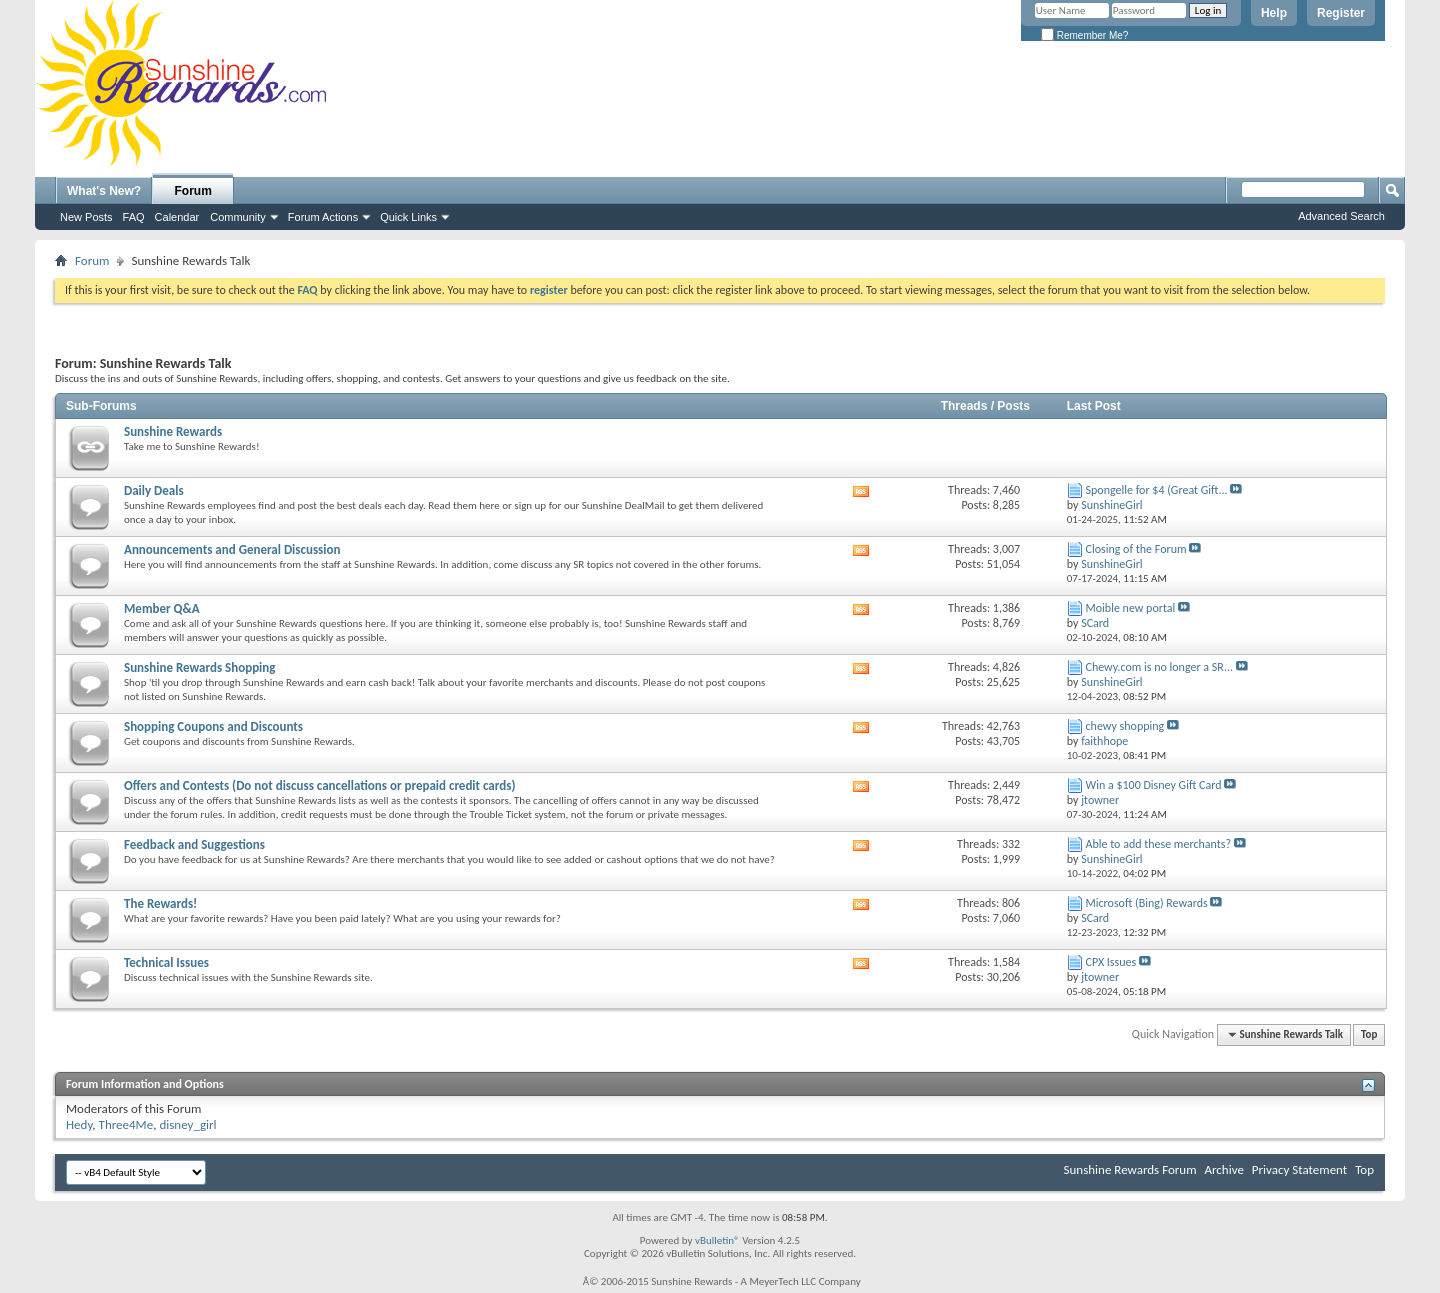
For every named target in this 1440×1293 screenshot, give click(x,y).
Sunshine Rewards (173, 431)
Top (1369, 1034)
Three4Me (126, 1124)
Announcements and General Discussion (232, 549)
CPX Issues (1111, 962)
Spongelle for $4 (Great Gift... (1157, 490)
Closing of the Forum (1136, 549)
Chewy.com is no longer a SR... (1159, 667)
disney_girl (187, 1124)
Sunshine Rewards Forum (1130, 1169)
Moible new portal (1131, 608)
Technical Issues (166, 962)
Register (1341, 13)
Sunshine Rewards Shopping (199, 667)
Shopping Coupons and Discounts (213, 726)
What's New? (104, 191)
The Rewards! (160, 903)
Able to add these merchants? (1159, 844)
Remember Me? (1084, 35)
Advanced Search (1341, 216)
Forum (193, 191)
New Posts (86, 217)
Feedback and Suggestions (194, 844)
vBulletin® (717, 1240)
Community (238, 217)
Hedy (79, 1124)
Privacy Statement (1299, 1169)
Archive (1223, 1169)
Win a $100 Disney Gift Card (1154, 785)
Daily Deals (154, 490)
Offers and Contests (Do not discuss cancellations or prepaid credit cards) (319, 785)
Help (1274, 13)
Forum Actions (323, 217)
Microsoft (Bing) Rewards (1147, 903)
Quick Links (408, 217)
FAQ (134, 217)
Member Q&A (162, 608)
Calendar (177, 217)
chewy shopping (1125, 726)
